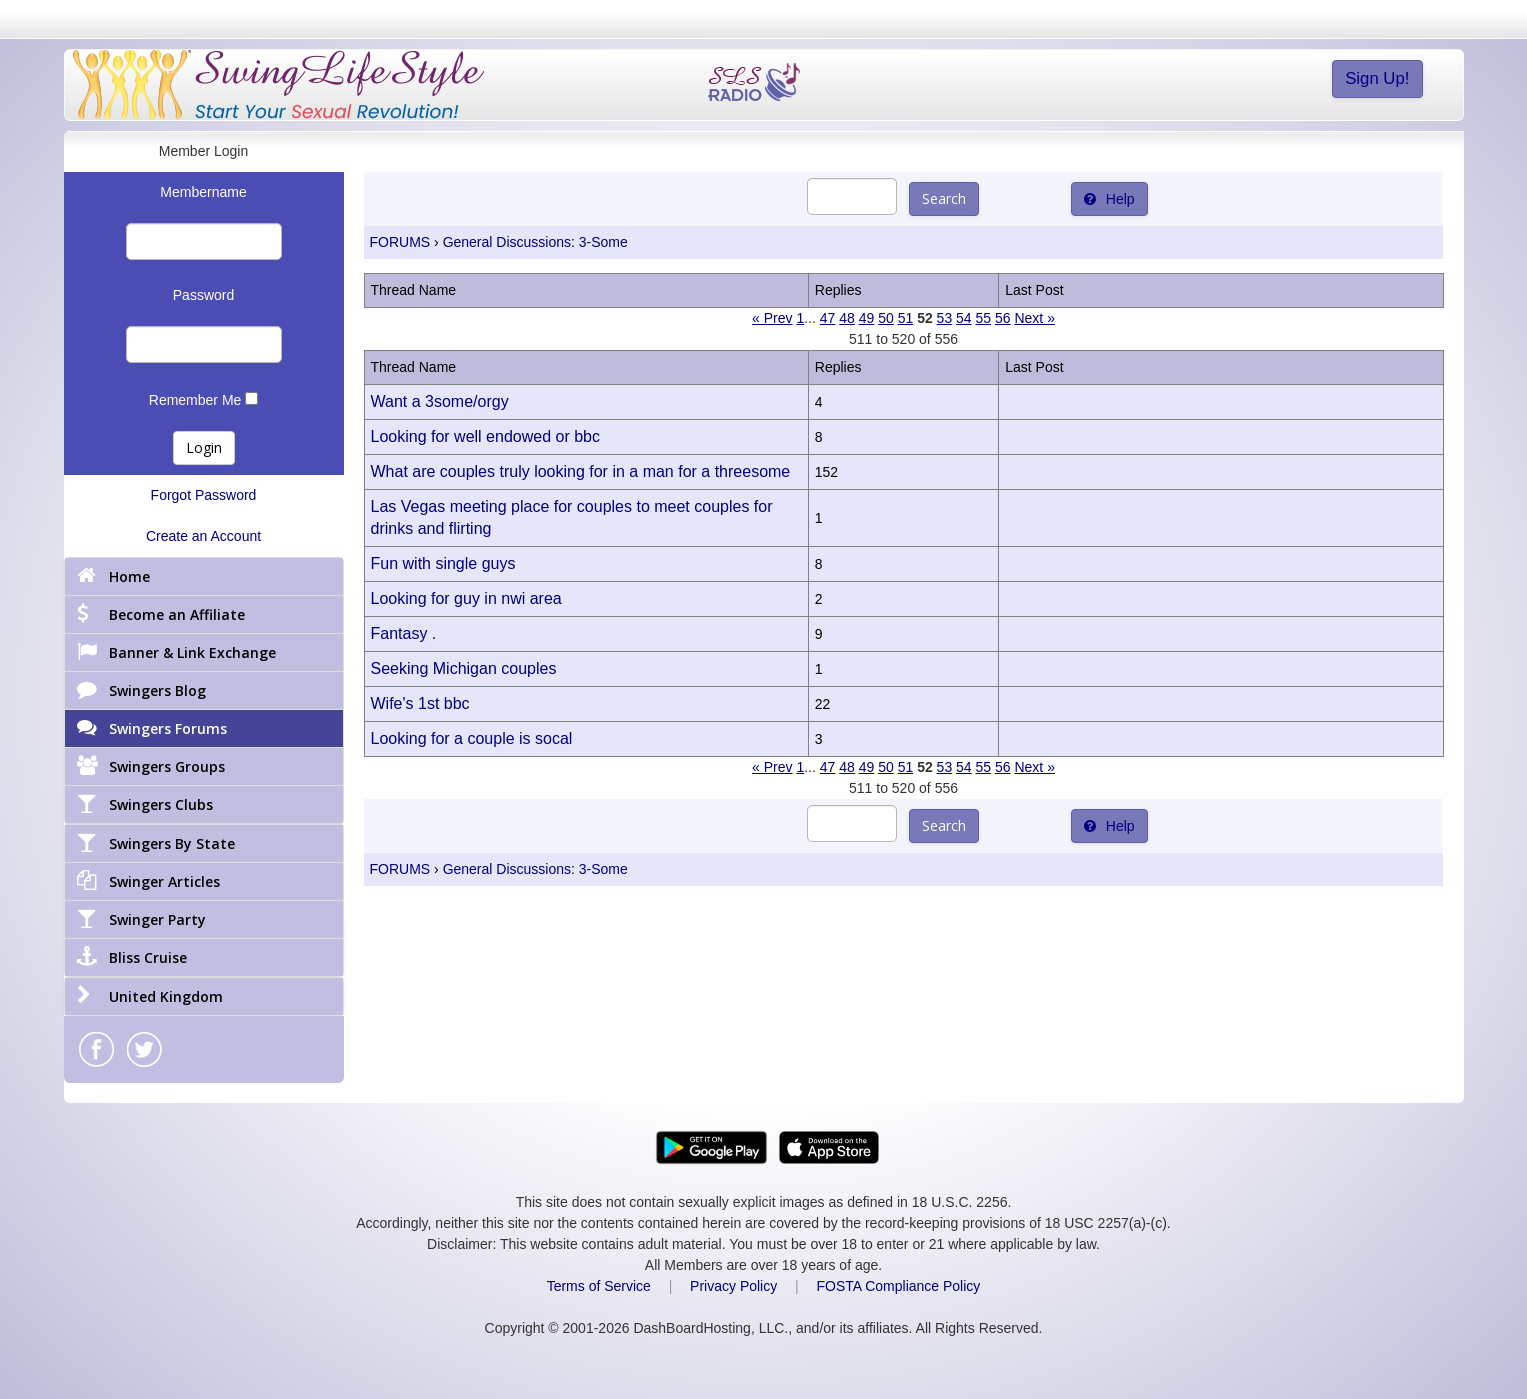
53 (945, 318)
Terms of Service (599, 1286)
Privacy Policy (733, 1286)
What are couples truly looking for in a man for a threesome (581, 471)
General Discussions (507, 242)
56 (1003, 318)
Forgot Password (204, 495)
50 (886, 318)
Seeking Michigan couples (464, 668)
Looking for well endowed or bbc (485, 436)
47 (828, 318)
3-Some (603, 242)
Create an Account (203, 536)
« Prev (772, 318)
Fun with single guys (443, 563)
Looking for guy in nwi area (466, 598)
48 (847, 318)
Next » (1034, 318)
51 (906, 318)
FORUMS (400, 242)
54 (964, 318)
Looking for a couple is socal (472, 738)
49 (867, 318)
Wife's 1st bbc (420, 703)
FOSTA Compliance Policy (898, 1286)
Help (1109, 199)
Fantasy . (404, 633)
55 (984, 318)
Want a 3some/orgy (440, 401)
